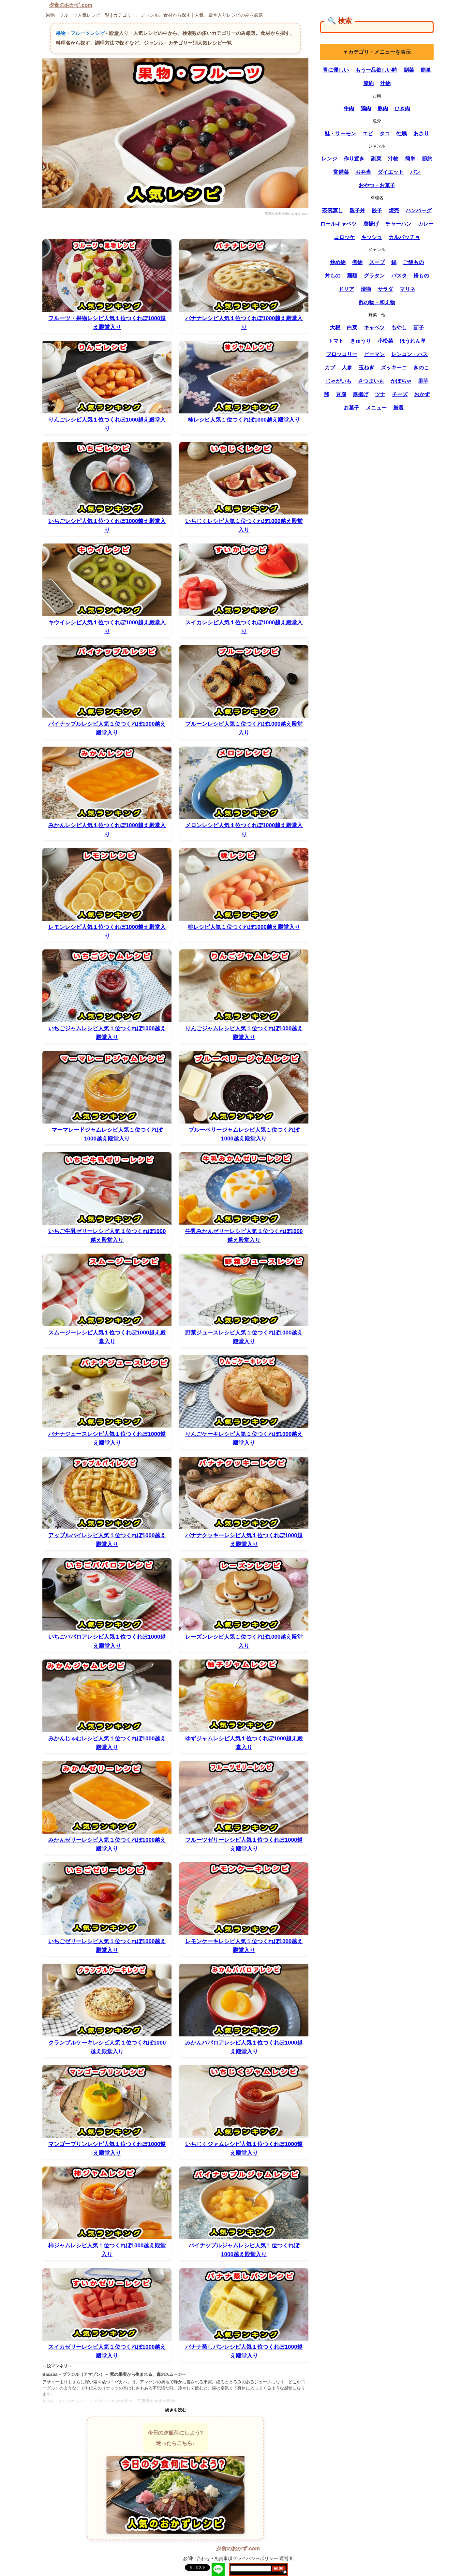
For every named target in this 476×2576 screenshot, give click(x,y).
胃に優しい (336, 70)
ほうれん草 (413, 341)
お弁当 (363, 172)
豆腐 (341, 394)
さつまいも (371, 381)
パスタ (399, 275)
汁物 (385, 83)
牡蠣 (401, 133)
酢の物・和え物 (377, 302)
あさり (421, 133)
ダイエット (391, 172)
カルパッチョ (404, 237)
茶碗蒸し (332, 210)
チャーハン (398, 224)
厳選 (398, 407)
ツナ (380, 394)
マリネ (407, 289)
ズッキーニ (394, 367)
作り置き (354, 158)
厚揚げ (360, 394)
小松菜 (385, 341)
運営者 (286, 2558)
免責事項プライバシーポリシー (246, 2558)
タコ (384, 133)
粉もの (421, 275)
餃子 (377, 210)
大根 (335, 327)
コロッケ (344, 237)
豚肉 (383, 108)
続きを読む (175, 2409)
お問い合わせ (196, 2558)
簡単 (426, 70)
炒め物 (338, 262)
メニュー (376, 407)
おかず (422, 394)
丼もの (332, 275)
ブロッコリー (341, 354)
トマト (336, 341)
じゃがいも (338, 381)
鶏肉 (366, 108)
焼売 (394, 210)
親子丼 (357, 210)
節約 (368, 83)
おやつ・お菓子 (377, 185)
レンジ (329, 158)
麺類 (352, 275)
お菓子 (351, 407)
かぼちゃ (401, 381)
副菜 (409, 70)
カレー (426, 224)
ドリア (346, 289)
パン (415, 172)
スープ (377, 262)
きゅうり (360, 341)
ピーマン (374, 354)
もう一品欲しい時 (376, 70)
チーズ (400, 394)
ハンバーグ (419, 210)
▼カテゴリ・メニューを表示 (377, 52)
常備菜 (341, 172)
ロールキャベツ (338, 224)
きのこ (421, 367)
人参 (347, 367)
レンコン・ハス (409, 354)
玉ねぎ (366, 367)
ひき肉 (402, 108)
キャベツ (374, 327)
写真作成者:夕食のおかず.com (286, 214)
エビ (368, 133)
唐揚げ (371, 224)
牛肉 (349, 108)
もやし (399, 327)
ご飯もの (413, 262)
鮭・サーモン (340, 133)
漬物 (366, 289)
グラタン (374, 275)
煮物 (357, 262)
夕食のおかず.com (70, 5)
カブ (330, 367)
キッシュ (371, 237)
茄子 (418, 327)
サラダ (385, 289)
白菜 (352, 327)
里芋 (423, 381)
